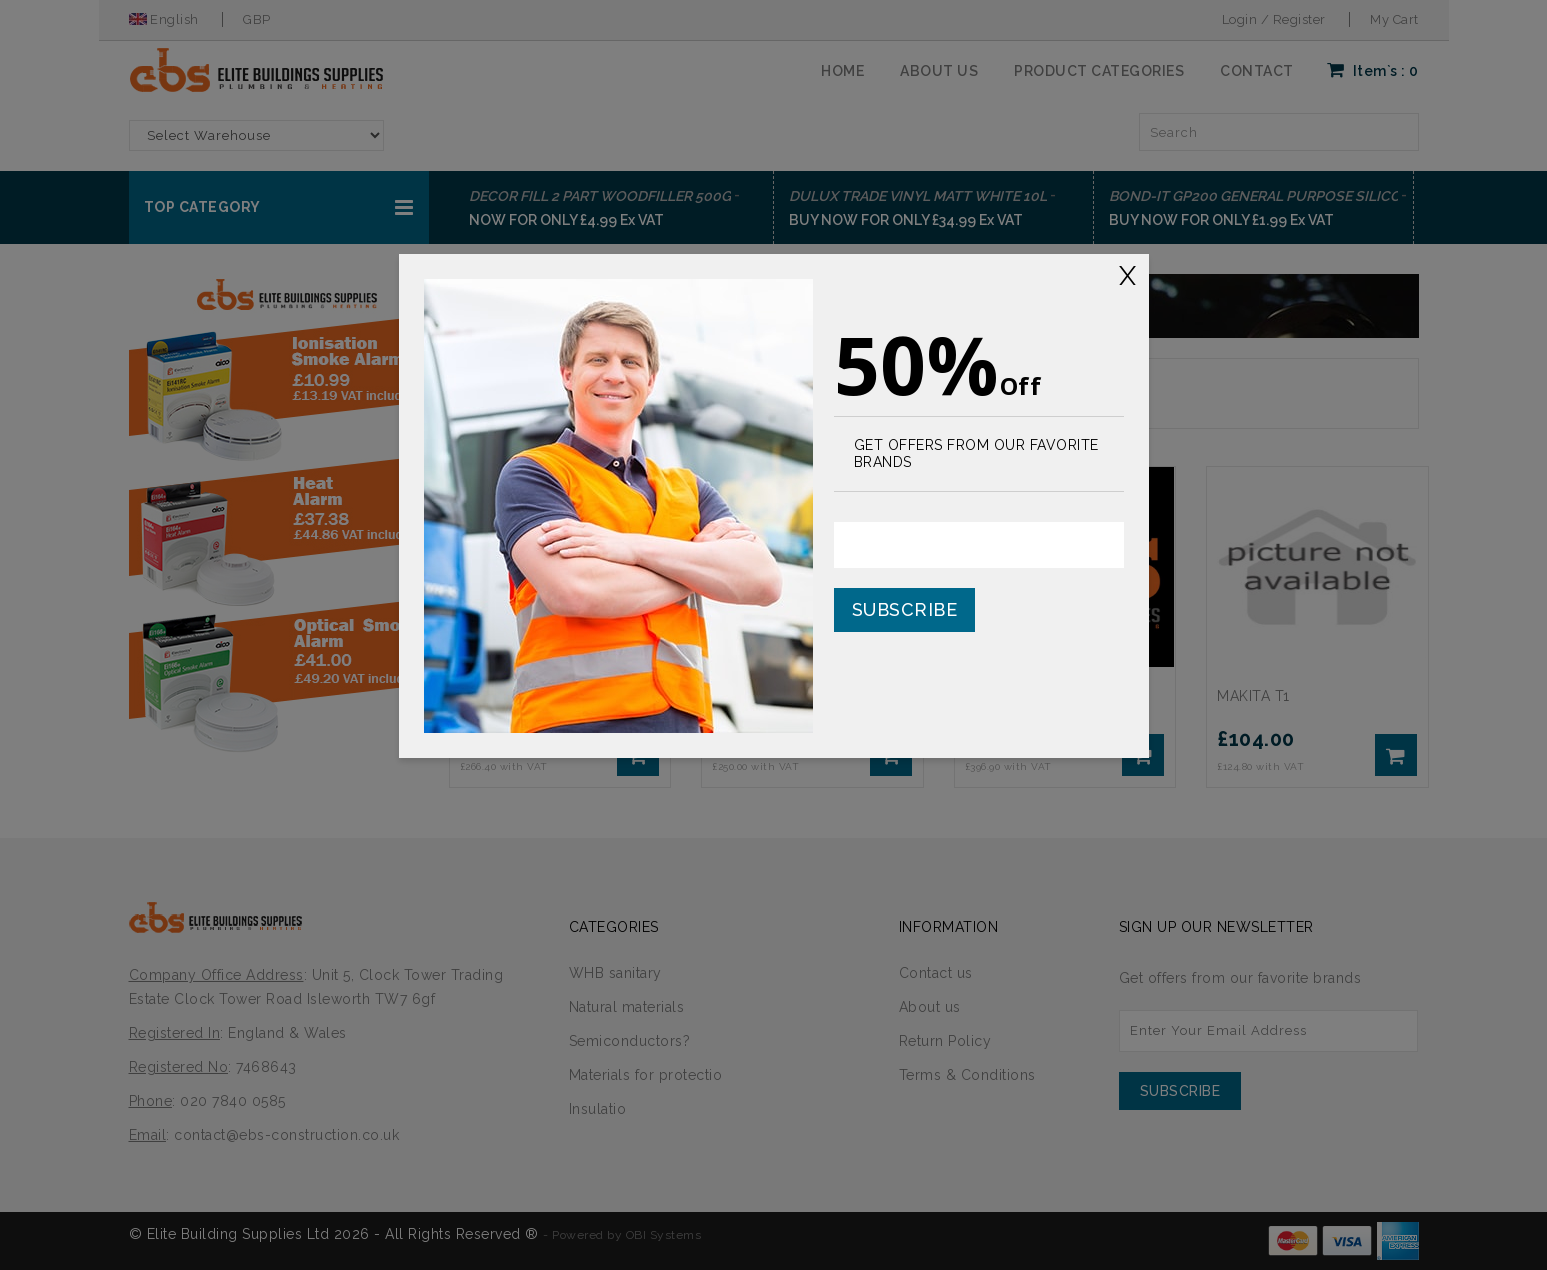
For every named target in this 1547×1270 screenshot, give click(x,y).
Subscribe (905, 609)
